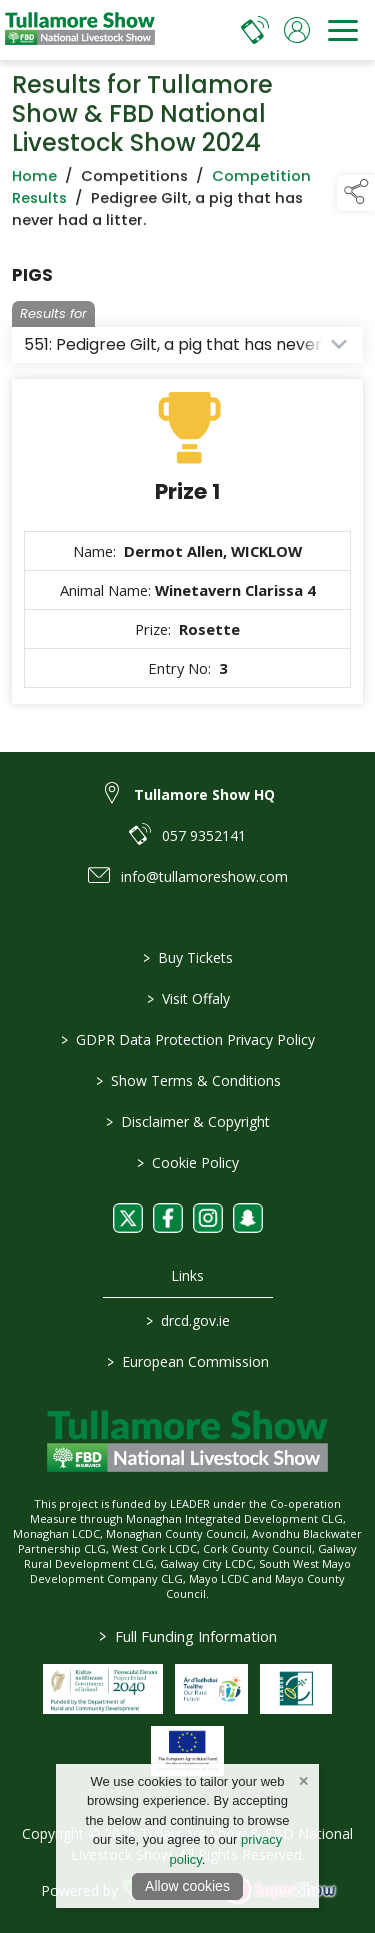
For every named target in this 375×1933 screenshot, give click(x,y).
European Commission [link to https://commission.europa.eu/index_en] (188, 1361)
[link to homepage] (80, 30)
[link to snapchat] (248, 1218)
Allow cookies (187, 1886)
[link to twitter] (128, 1218)
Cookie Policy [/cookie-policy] (188, 1162)
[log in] (297, 30)
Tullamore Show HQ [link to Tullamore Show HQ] (204, 794)
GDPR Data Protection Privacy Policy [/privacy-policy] (188, 1039)
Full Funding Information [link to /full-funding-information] (188, 1636)
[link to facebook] (168, 1218)
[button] (356, 193)
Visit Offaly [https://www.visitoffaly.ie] (187, 998)
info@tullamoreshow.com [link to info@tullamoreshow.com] (204, 876)
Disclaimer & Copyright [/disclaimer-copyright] (188, 1121)
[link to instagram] (208, 1218)
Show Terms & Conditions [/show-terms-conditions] (187, 1080)
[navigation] (343, 30)
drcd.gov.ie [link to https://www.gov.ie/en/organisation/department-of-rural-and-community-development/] (188, 1320)
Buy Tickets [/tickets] (188, 957)
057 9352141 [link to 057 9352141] (204, 835)
